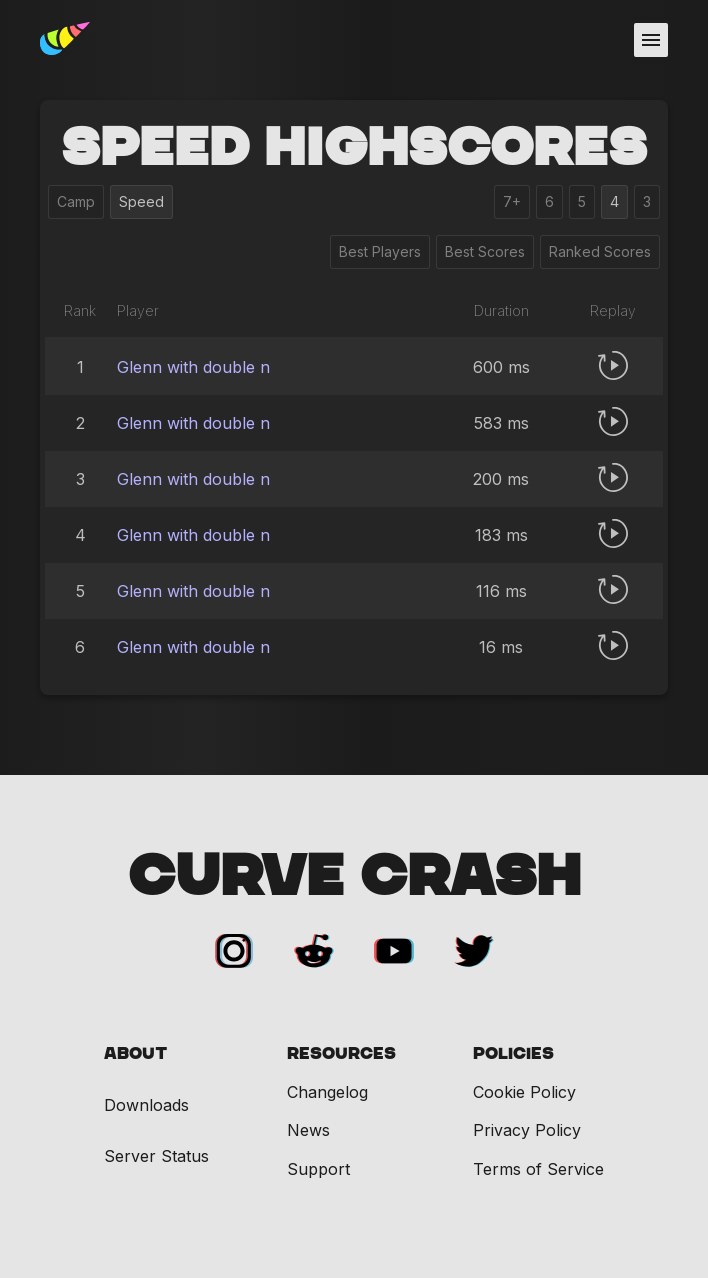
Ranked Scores (600, 251)
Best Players (380, 251)
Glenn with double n (193, 367)
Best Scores (485, 251)
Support (318, 1169)
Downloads (146, 1105)
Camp (76, 201)
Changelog (327, 1092)
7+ (512, 201)
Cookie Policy (524, 1092)
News (308, 1130)
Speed (141, 201)
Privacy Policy (527, 1130)
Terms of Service (538, 1169)
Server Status (156, 1156)
